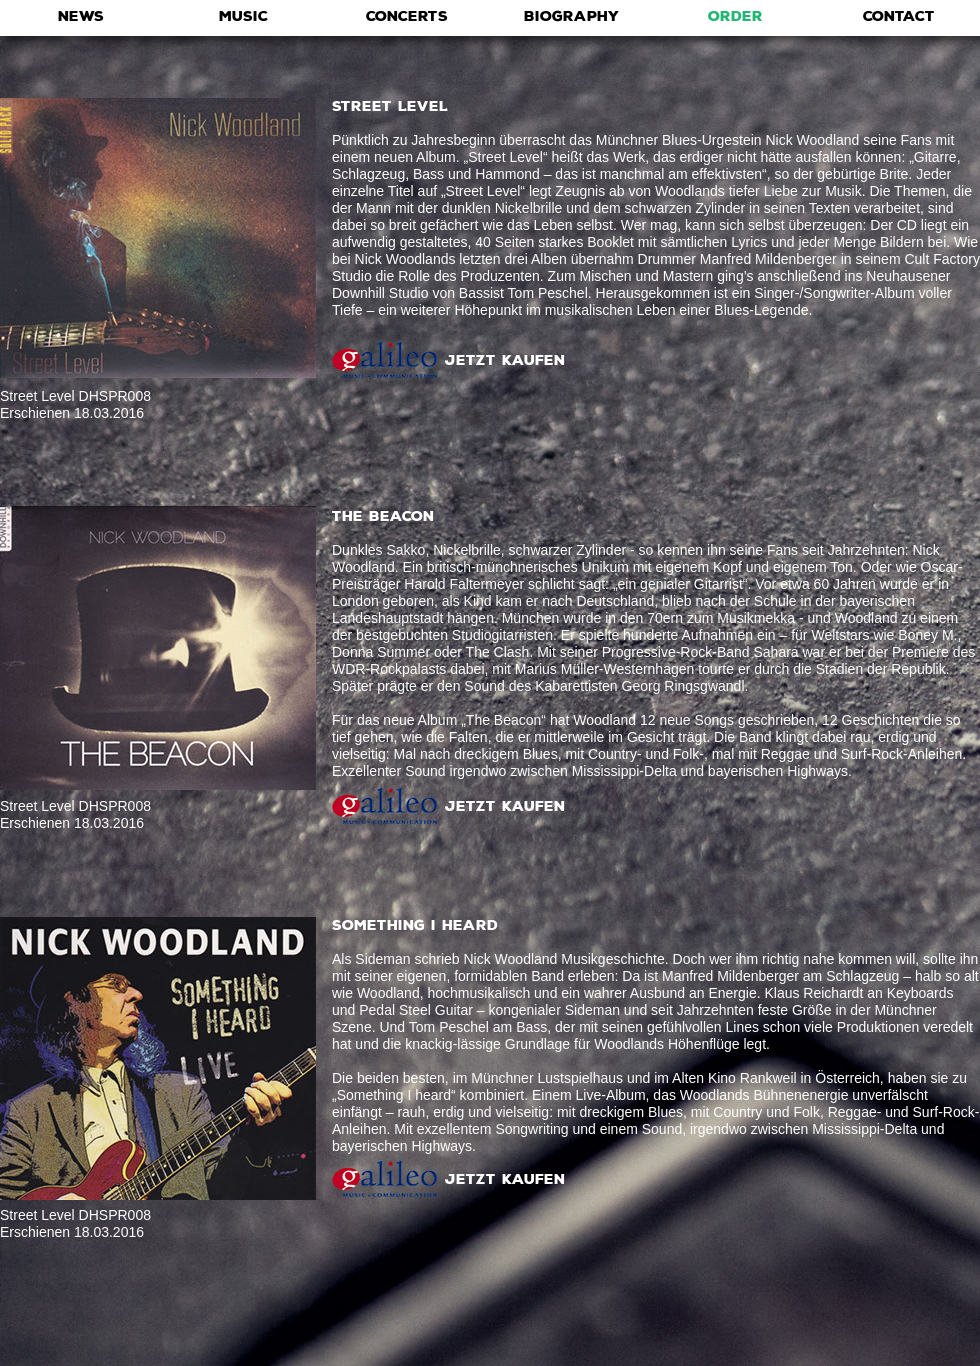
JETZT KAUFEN (505, 360)
